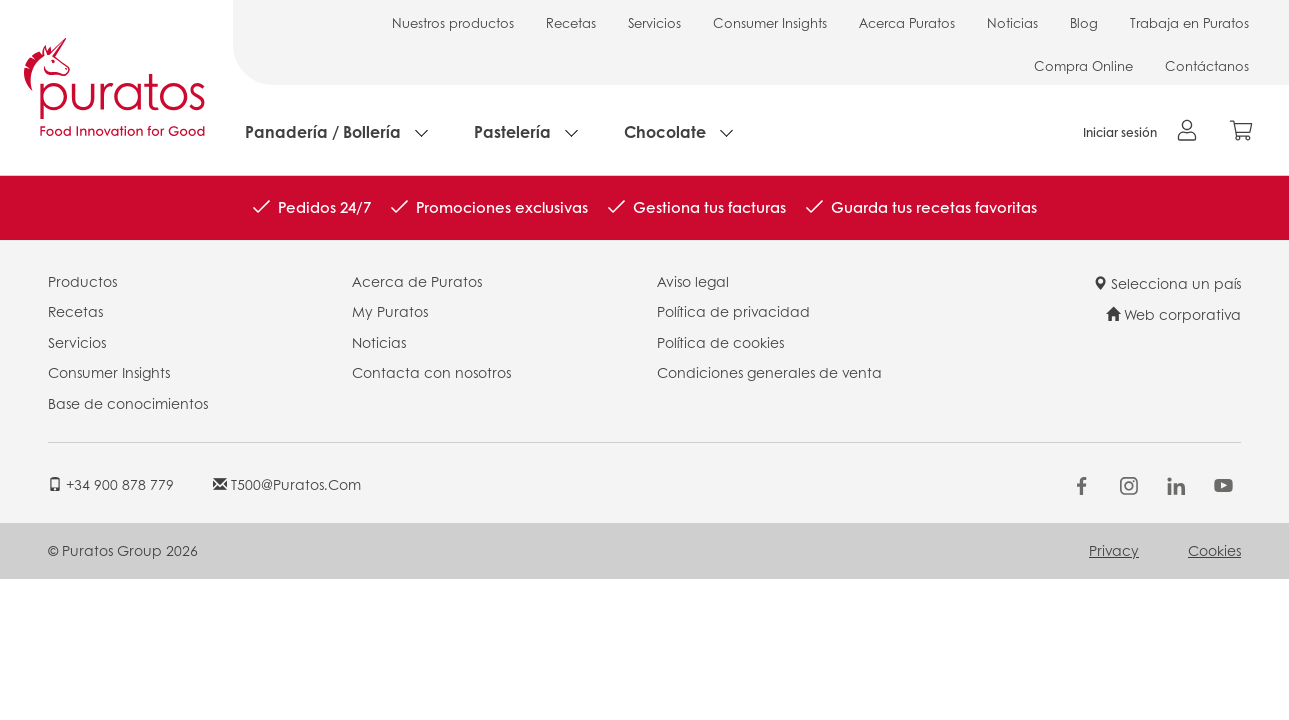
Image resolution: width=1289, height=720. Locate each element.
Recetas (571, 22)
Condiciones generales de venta (769, 372)
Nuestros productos (453, 22)
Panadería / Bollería (323, 131)
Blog (1084, 22)
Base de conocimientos (128, 403)
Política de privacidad (733, 311)
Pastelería (512, 131)
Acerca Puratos (907, 22)
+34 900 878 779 (111, 484)
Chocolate (665, 131)
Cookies (1214, 550)
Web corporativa (1173, 314)
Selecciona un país (1167, 283)
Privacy (1114, 550)
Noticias (1012, 22)
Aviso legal (693, 281)
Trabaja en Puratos (1189, 22)
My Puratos (390, 311)
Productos (82, 281)
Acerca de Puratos (417, 281)
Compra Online (1083, 65)
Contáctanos (1207, 65)
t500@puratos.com (287, 484)
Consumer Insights (770, 22)
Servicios (654, 22)
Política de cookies (720, 342)
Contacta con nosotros (431, 372)
